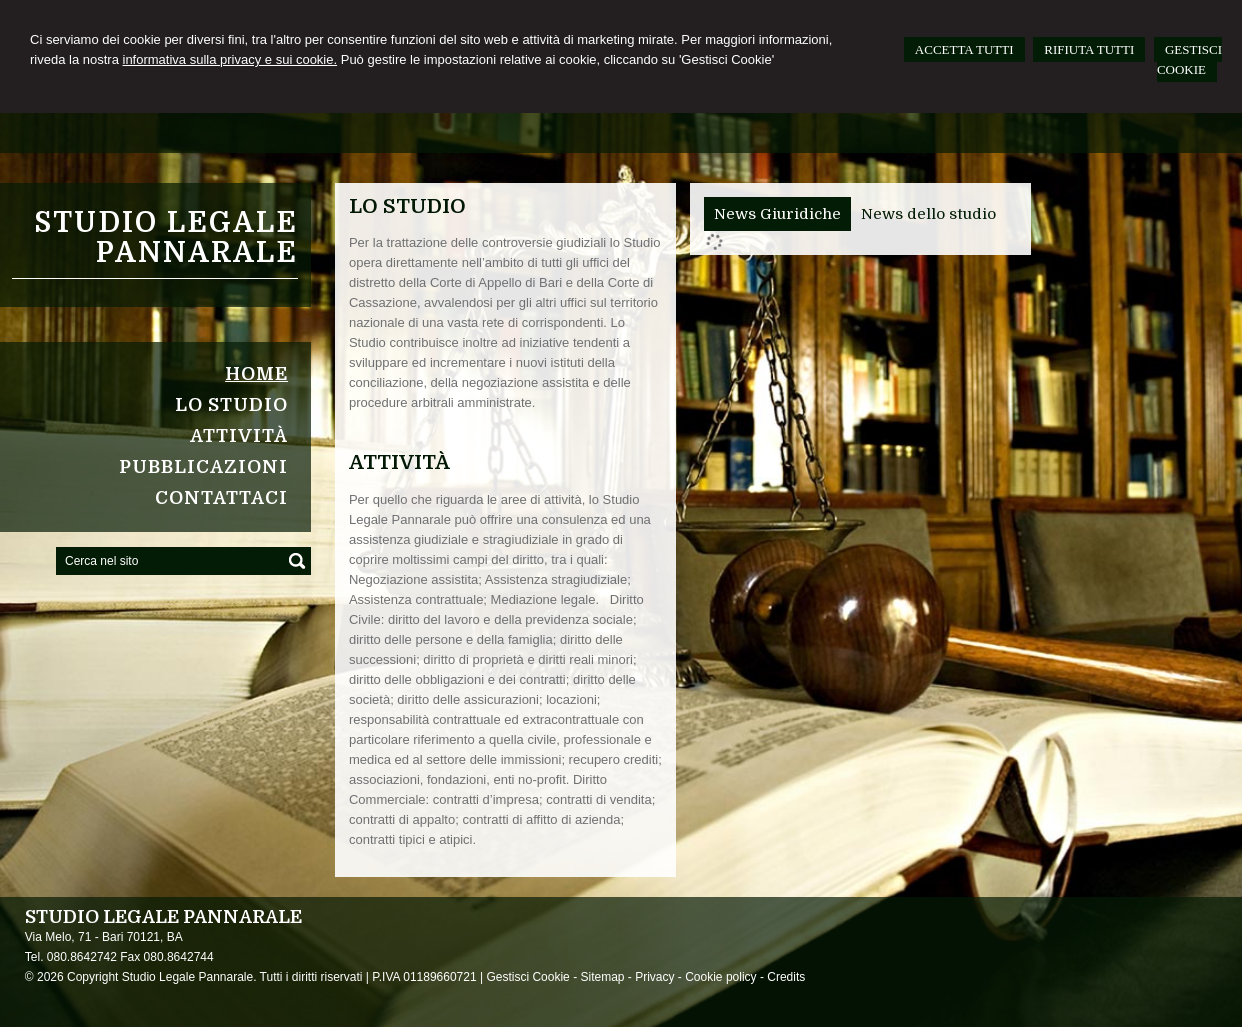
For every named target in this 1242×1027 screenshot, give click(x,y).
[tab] (777, 214)
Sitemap (602, 977)
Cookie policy (720, 977)
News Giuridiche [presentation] (777, 214)
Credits (786, 977)
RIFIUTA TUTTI (1089, 49)
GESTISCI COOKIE (1189, 59)
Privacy (654, 977)
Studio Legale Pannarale (166, 238)
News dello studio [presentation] (928, 214)
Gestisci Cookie (527, 977)
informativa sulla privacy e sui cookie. (230, 59)
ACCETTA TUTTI (964, 49)
